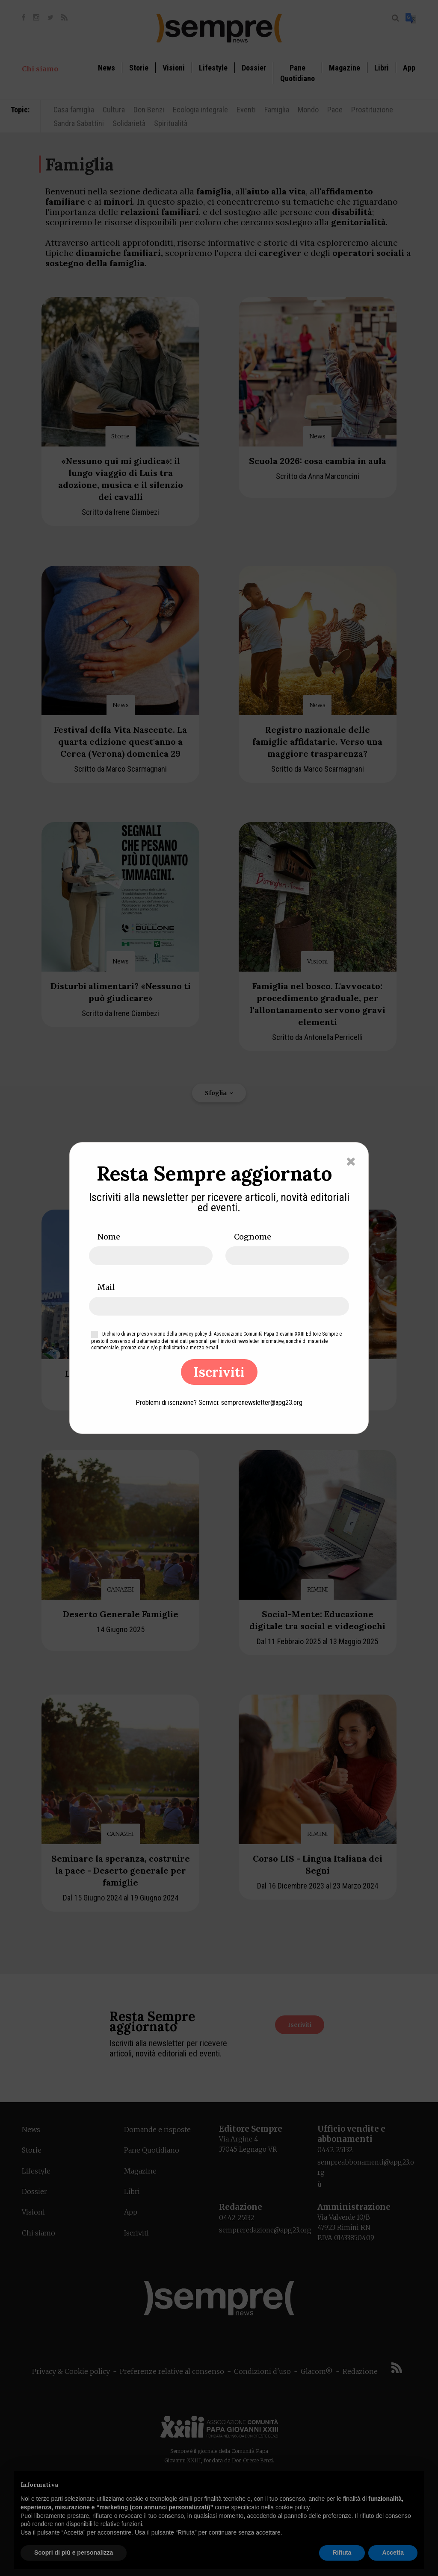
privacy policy (192, 1334)
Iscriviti (219, 1372)
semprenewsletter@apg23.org (261, 1402)
